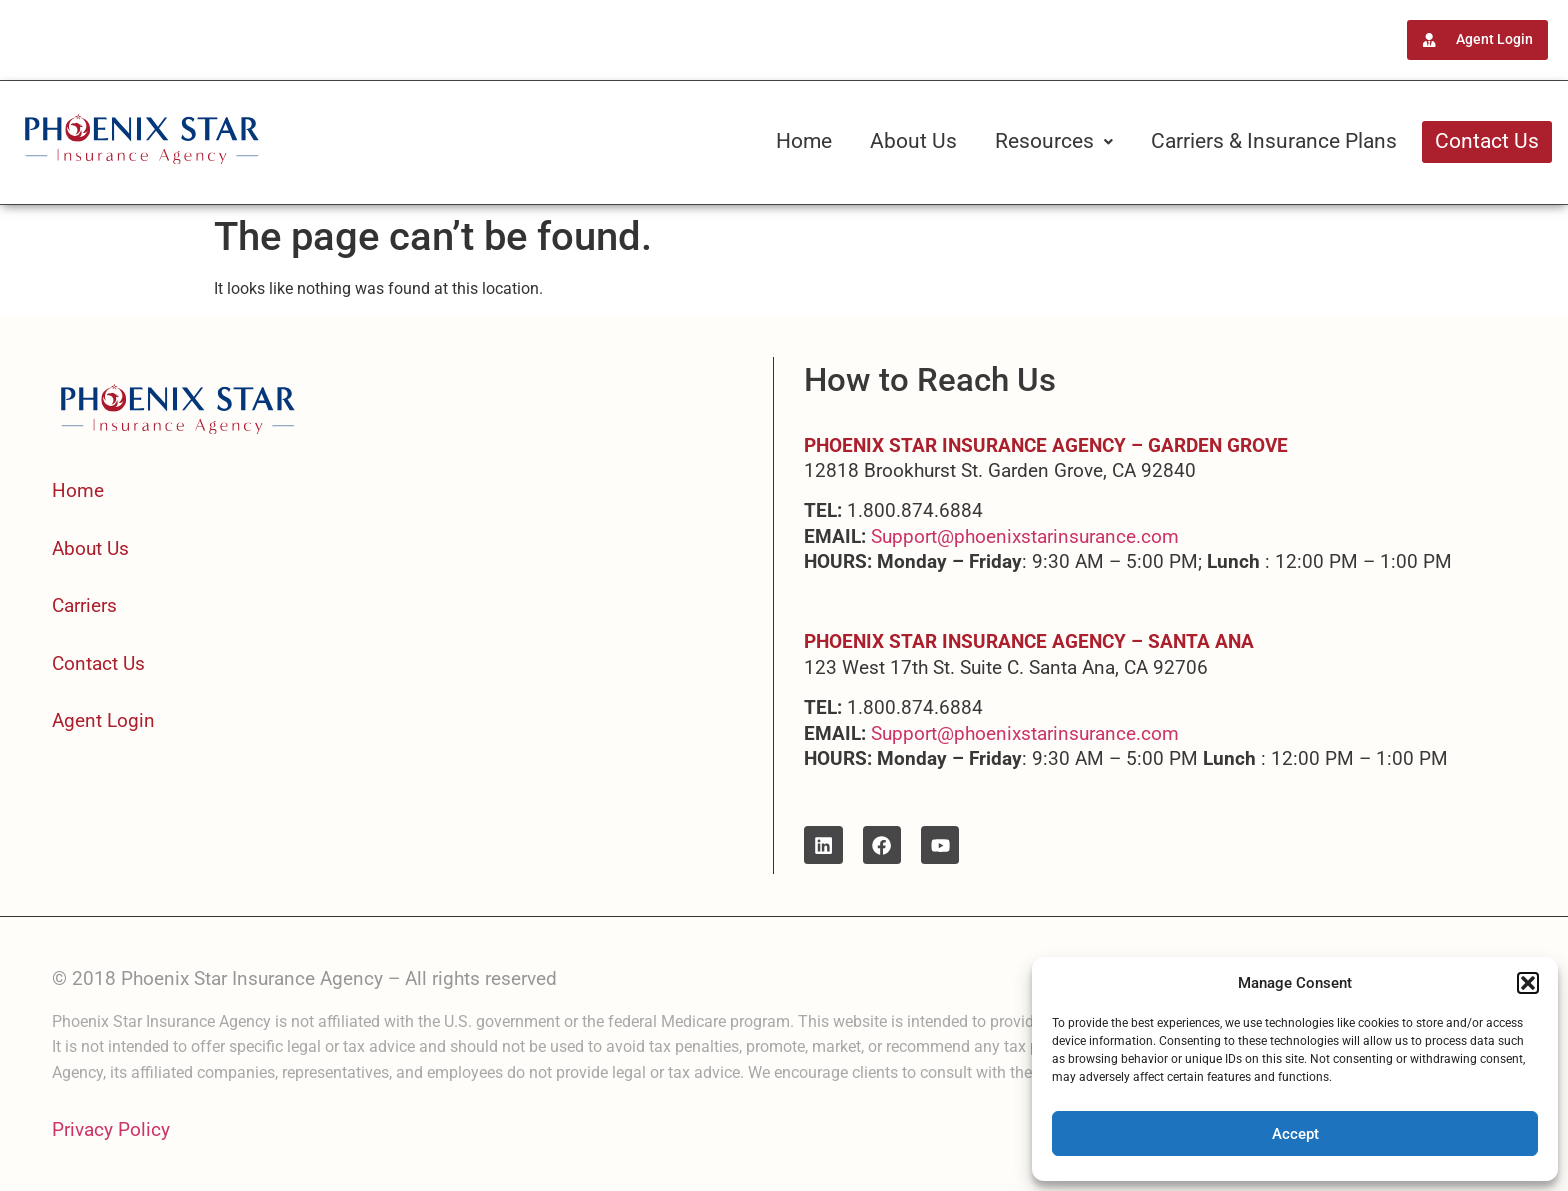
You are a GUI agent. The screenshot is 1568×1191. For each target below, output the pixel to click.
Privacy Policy (111, 1129)
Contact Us (1487, 141)
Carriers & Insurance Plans (1274, 141)
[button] (1528, 983)
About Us (913, 141)
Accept (1295, 1134)
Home (804, 141)
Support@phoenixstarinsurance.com (1025, 536)
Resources (1054, 141)
